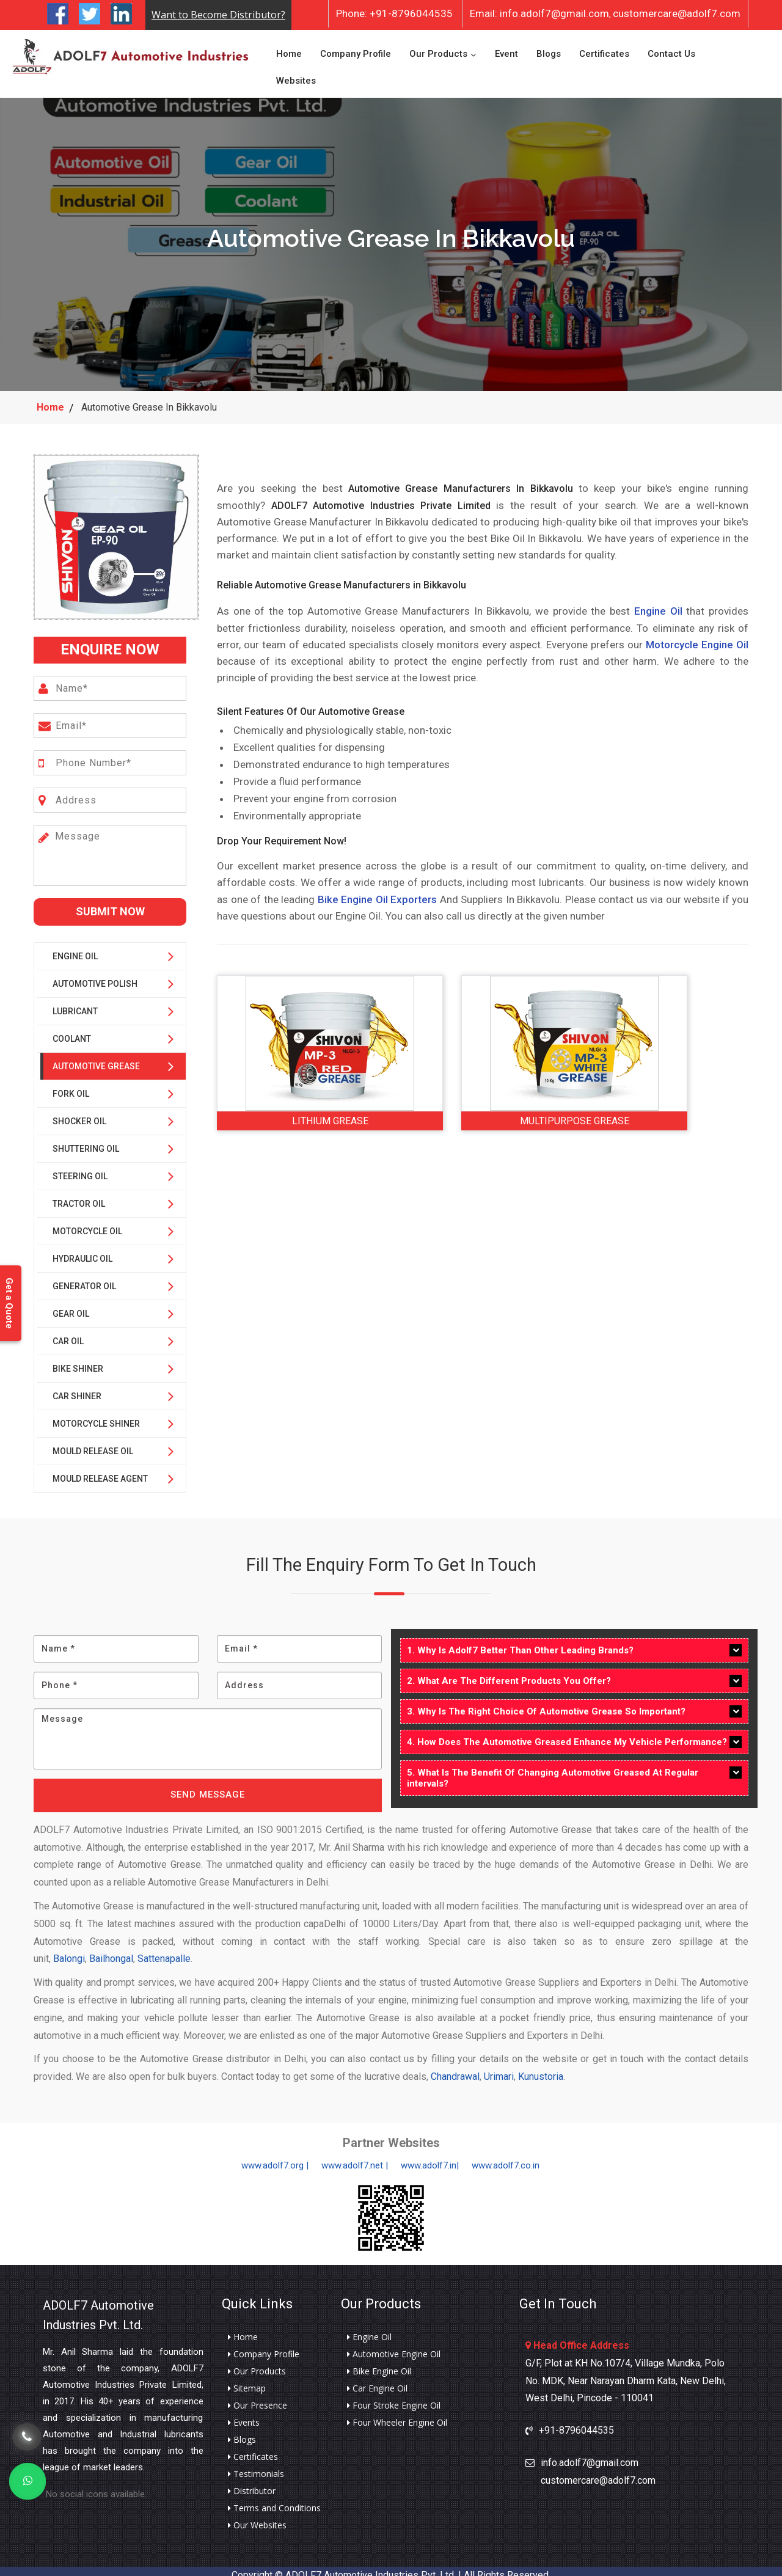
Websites (296, 76)
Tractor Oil (79, 1195)
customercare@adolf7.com (676, 13)
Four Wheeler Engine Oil (397, 2414)
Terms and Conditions (274, 2500)
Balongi (69, 1950)
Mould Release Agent (100, 1470)
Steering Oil (80, 1168)
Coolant (72, 1030)
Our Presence (257, 2397)
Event (506, 49)
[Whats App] (27, 2481)
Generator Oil (84, 1278)
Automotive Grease (96, 1058)
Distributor (252, 2482)
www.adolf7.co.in (505, 2156)
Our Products (438, 49)
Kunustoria (540, 2068)
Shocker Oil (79, 1113)
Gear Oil (71, 1305)
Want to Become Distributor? (218, 14)
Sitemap (247, 2380)
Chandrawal (455, 2068)
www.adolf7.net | (354, 2156)
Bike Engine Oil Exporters (377, 891)
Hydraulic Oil (82, 1250)
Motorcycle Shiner (96, 1415)
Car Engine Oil (377, 2380)
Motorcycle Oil (87, 1223)
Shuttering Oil (86, 1140)
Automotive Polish (95, 975)
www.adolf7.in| (430, 2156)
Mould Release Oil (93, 1442)
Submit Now (110, 903)
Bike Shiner (78, 1360)
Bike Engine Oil (379, 2363)
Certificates (604, 49)
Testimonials (256, 2465)
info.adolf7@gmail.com (539, 13)
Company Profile (355, 49)
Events (244, 2414)
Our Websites (257, 2517)
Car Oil (68, 1332)
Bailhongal (111, 1950)
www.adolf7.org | (275, 2156)
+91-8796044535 (394, 13)
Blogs (548, 49)
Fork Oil (71, 1085)
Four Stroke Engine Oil (393, 2397)
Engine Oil (75, 948)
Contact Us (671, 49)
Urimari (499, 2068)
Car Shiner (77, 1387)
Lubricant (75, 1003)
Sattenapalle (164, 1950)
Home (289, 49)
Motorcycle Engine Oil (697, 636)
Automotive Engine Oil (393, 2346)
